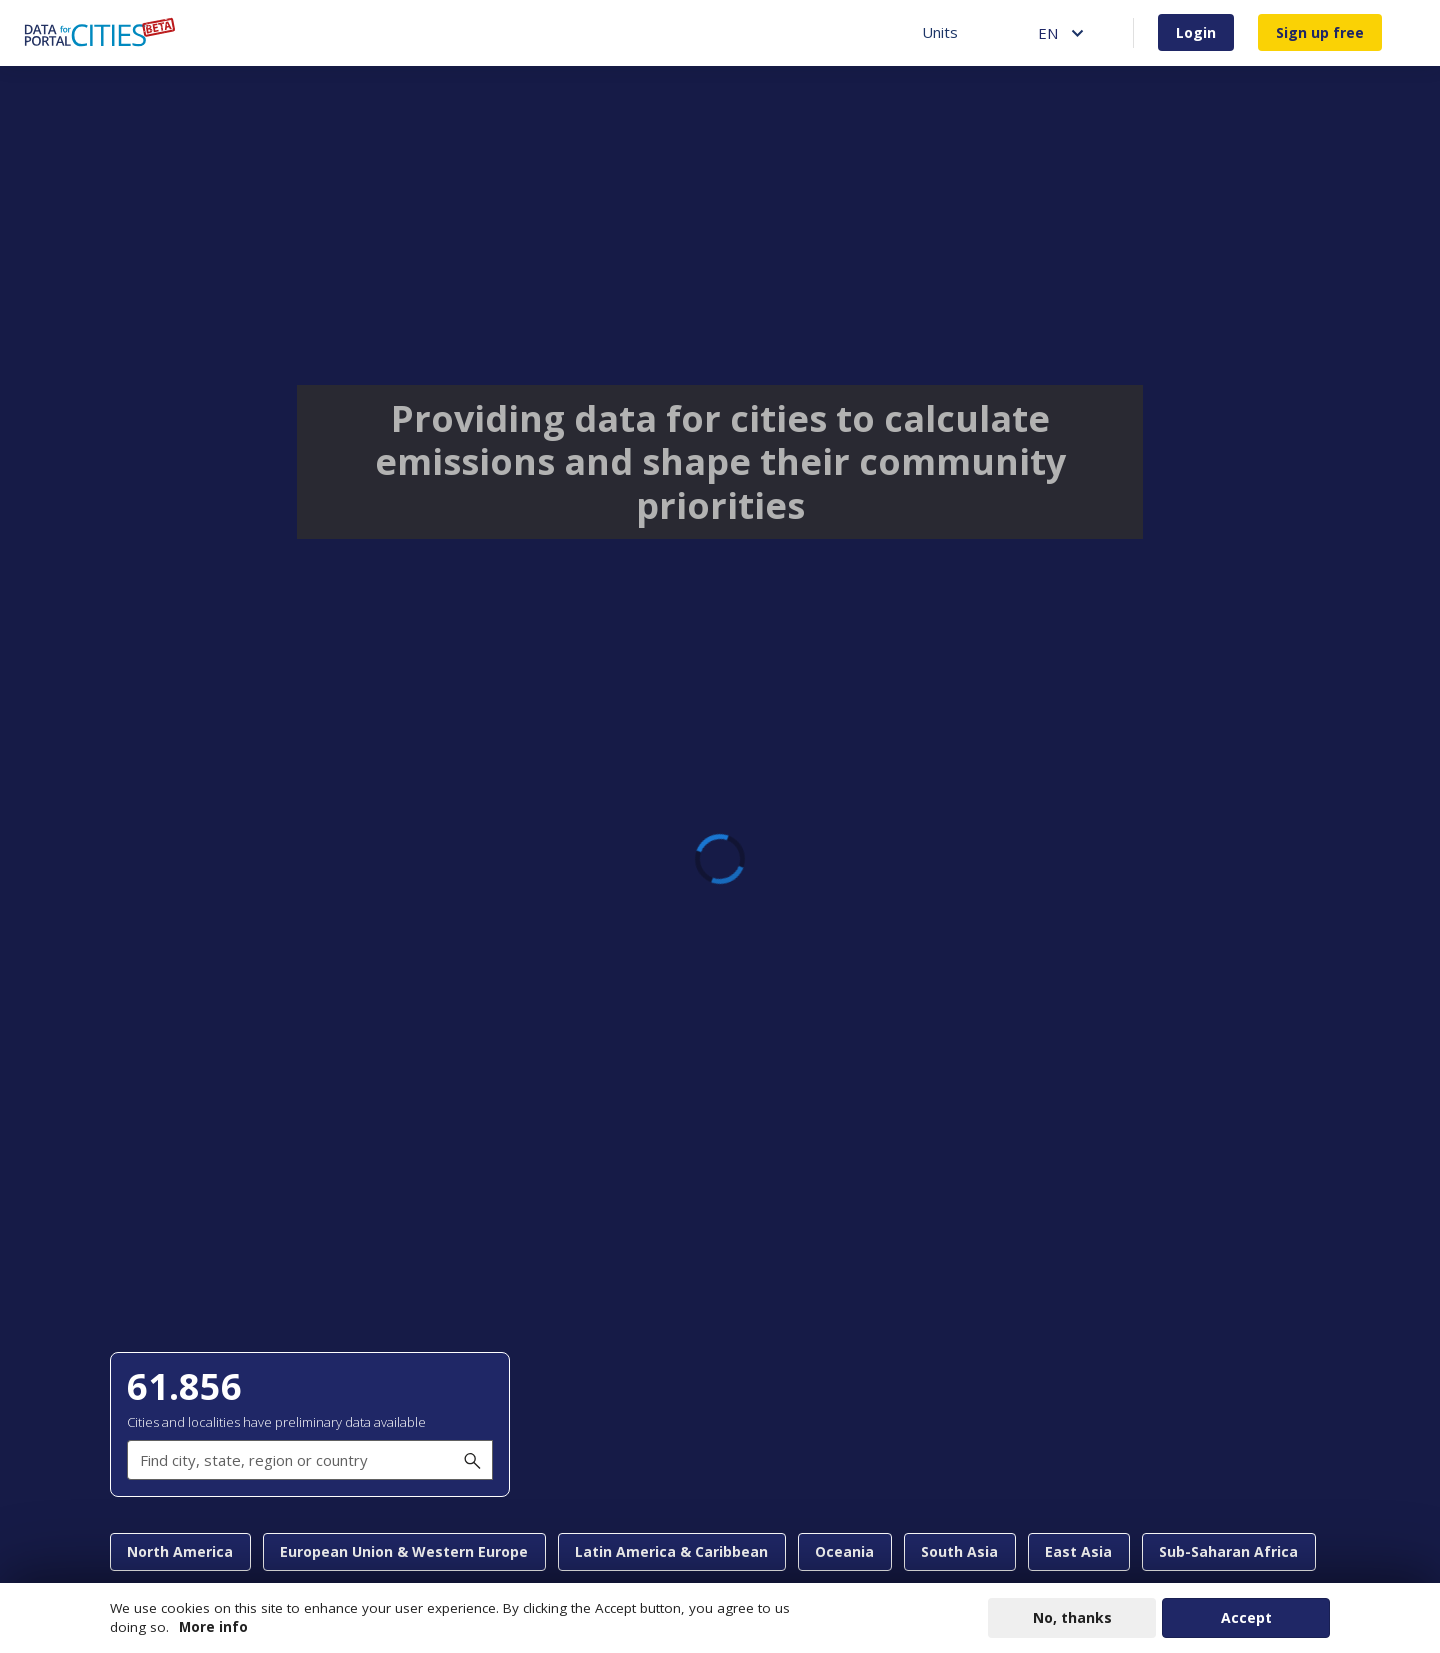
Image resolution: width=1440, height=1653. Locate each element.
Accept (1246, 1617)
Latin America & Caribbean (671, 1551)
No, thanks (1072, 1617)
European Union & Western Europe (404, 1551)
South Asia (959, 1551)
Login (1196, 32)
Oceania (844, 1551)
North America (180, 1551)
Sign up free (1320, 32)
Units (940, 32)
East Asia (1078, 1551)
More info (213, 1627)
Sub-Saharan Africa (1228, 1551)
